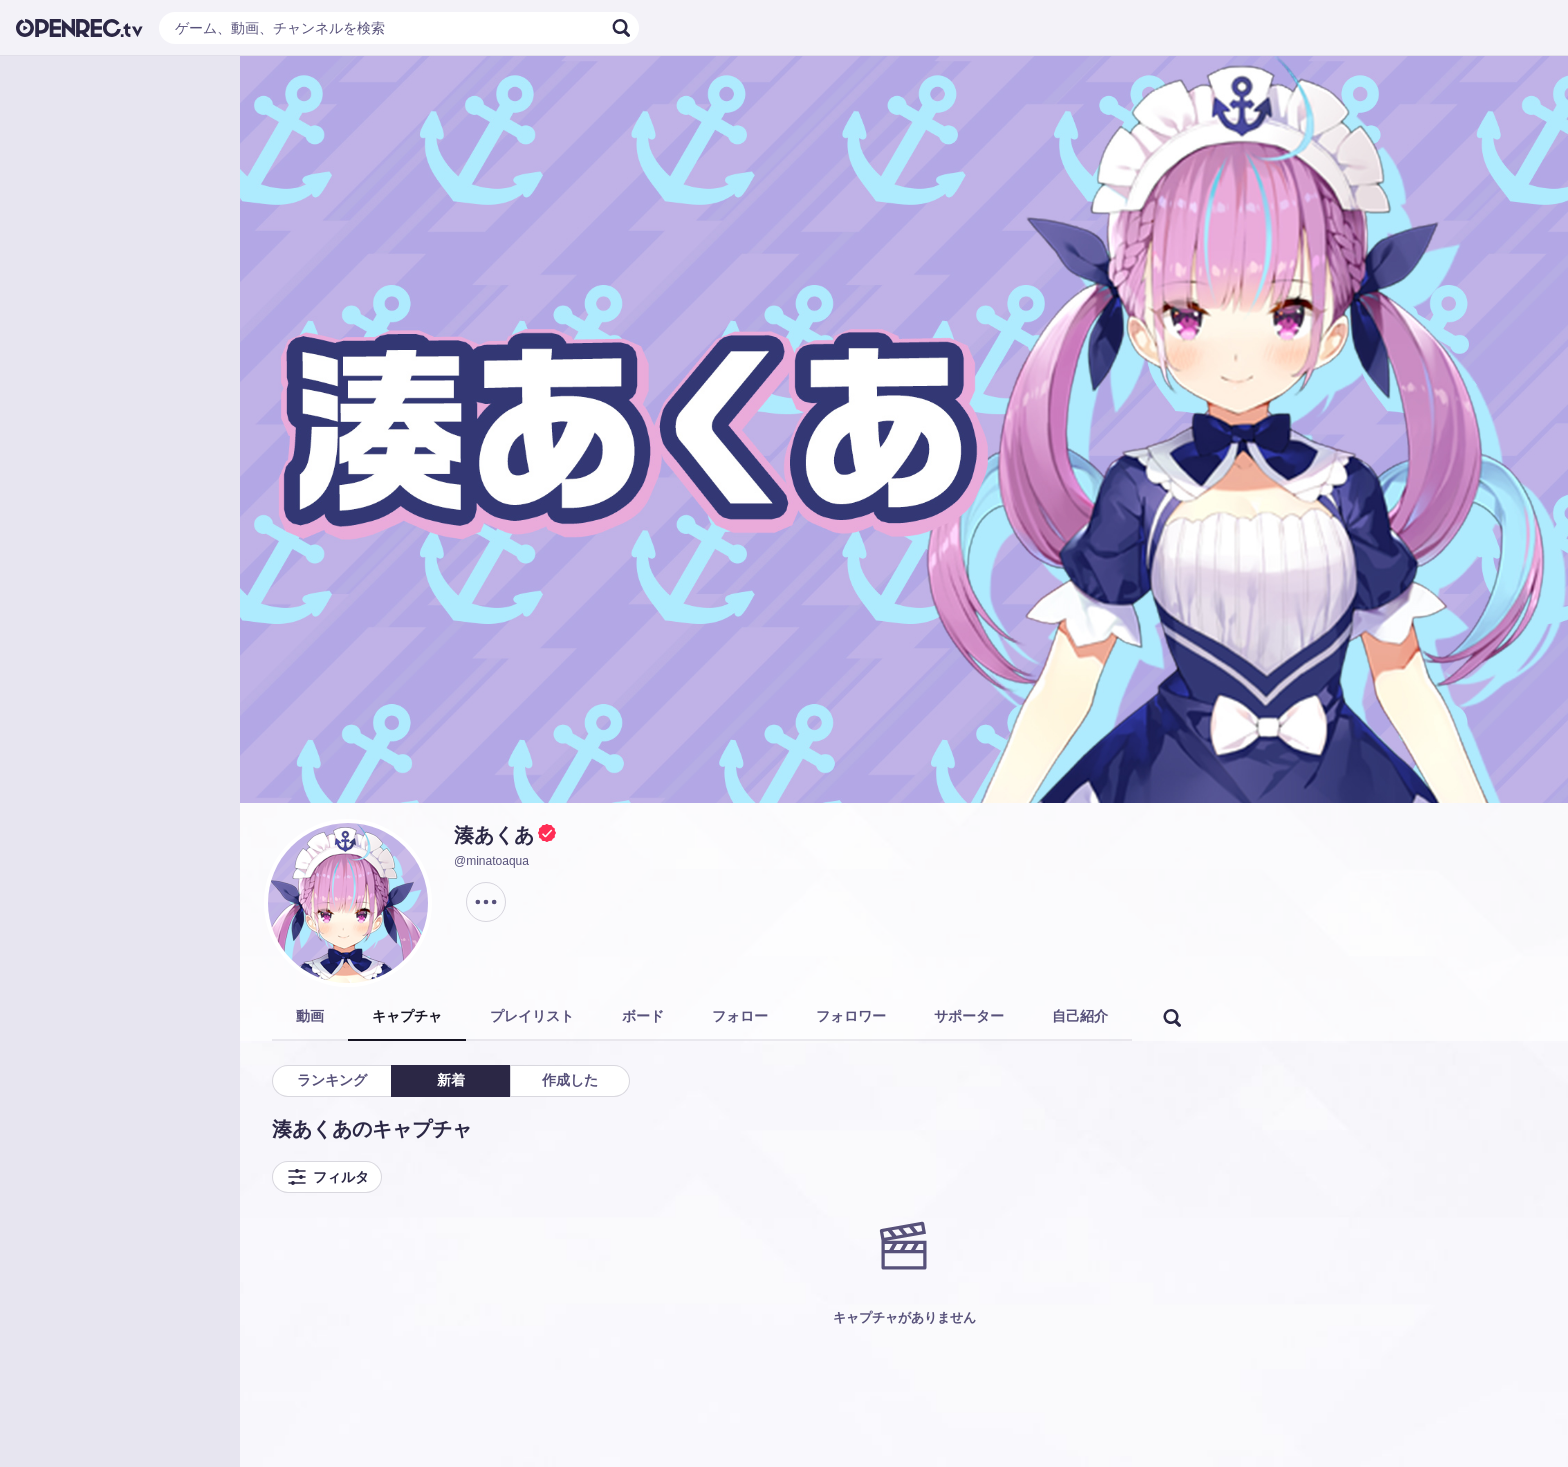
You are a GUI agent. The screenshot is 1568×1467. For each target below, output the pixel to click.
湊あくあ (494, 835)
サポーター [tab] (969, 1016)
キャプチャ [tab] (407, 1016)
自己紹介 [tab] (1080, 1016)
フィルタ (327, 1177)
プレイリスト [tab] (532, 1016)
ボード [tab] (643, 1016)
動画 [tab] (310, 1016)
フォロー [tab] (740, 1016)
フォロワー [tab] (851, 1016)
